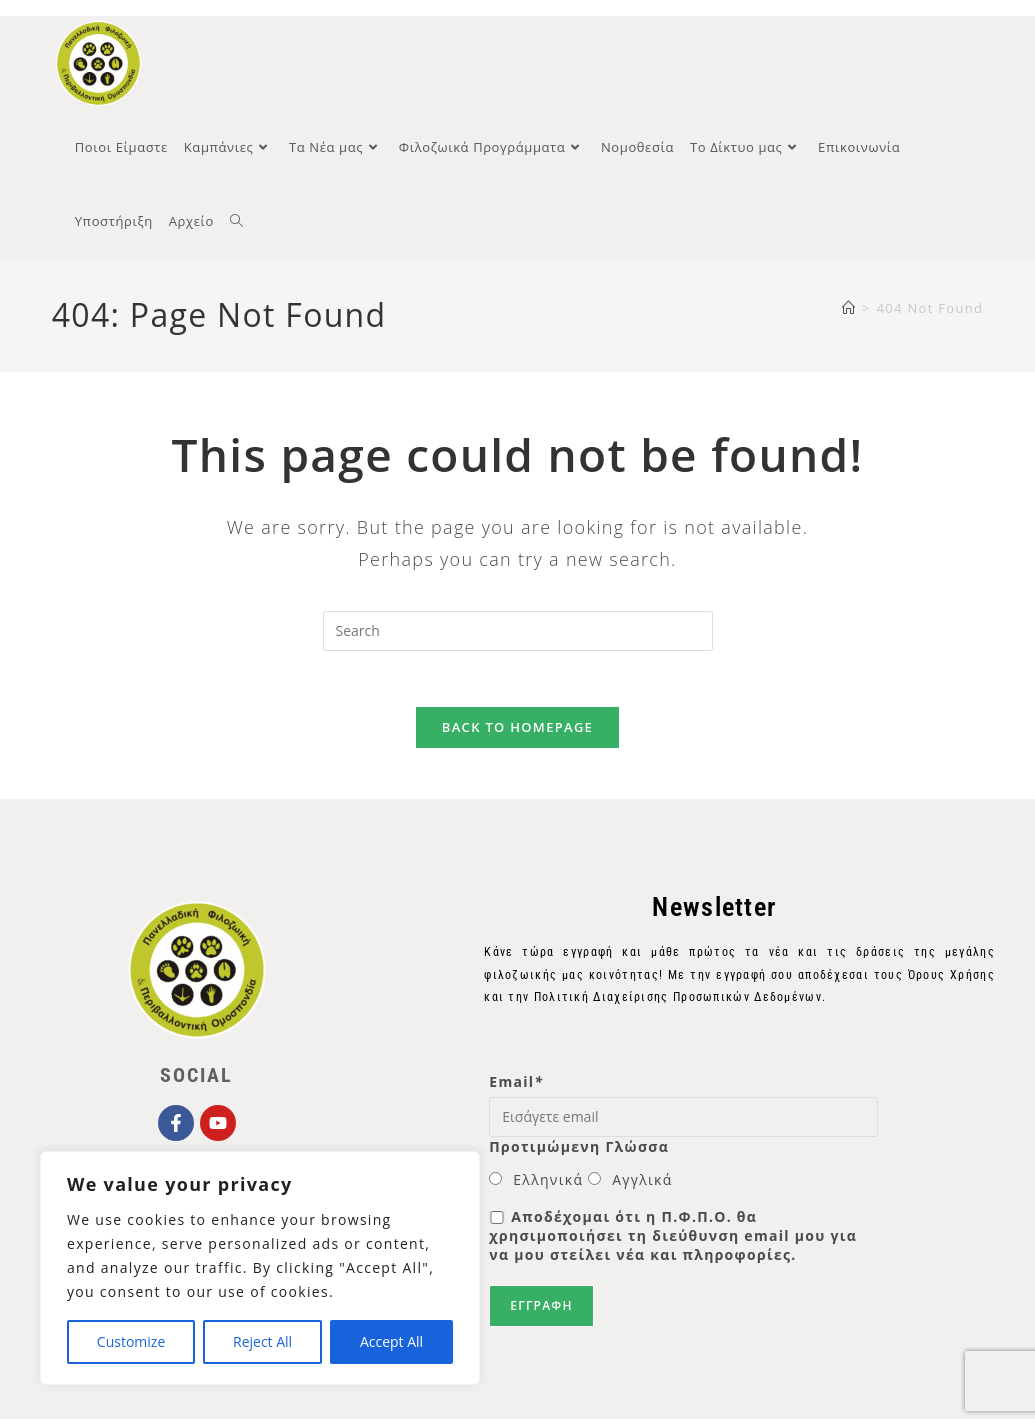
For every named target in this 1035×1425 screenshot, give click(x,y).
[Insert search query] (518, 633)
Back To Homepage (517, 734)
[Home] (849, 310)
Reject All (262, 1341)
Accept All (391, 1341)
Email (516, 1088)
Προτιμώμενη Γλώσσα (579, 1152)
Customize (131, 1341)
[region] (260, 1268)
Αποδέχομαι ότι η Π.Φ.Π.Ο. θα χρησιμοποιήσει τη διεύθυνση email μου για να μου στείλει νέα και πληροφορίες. (673, 1241)
